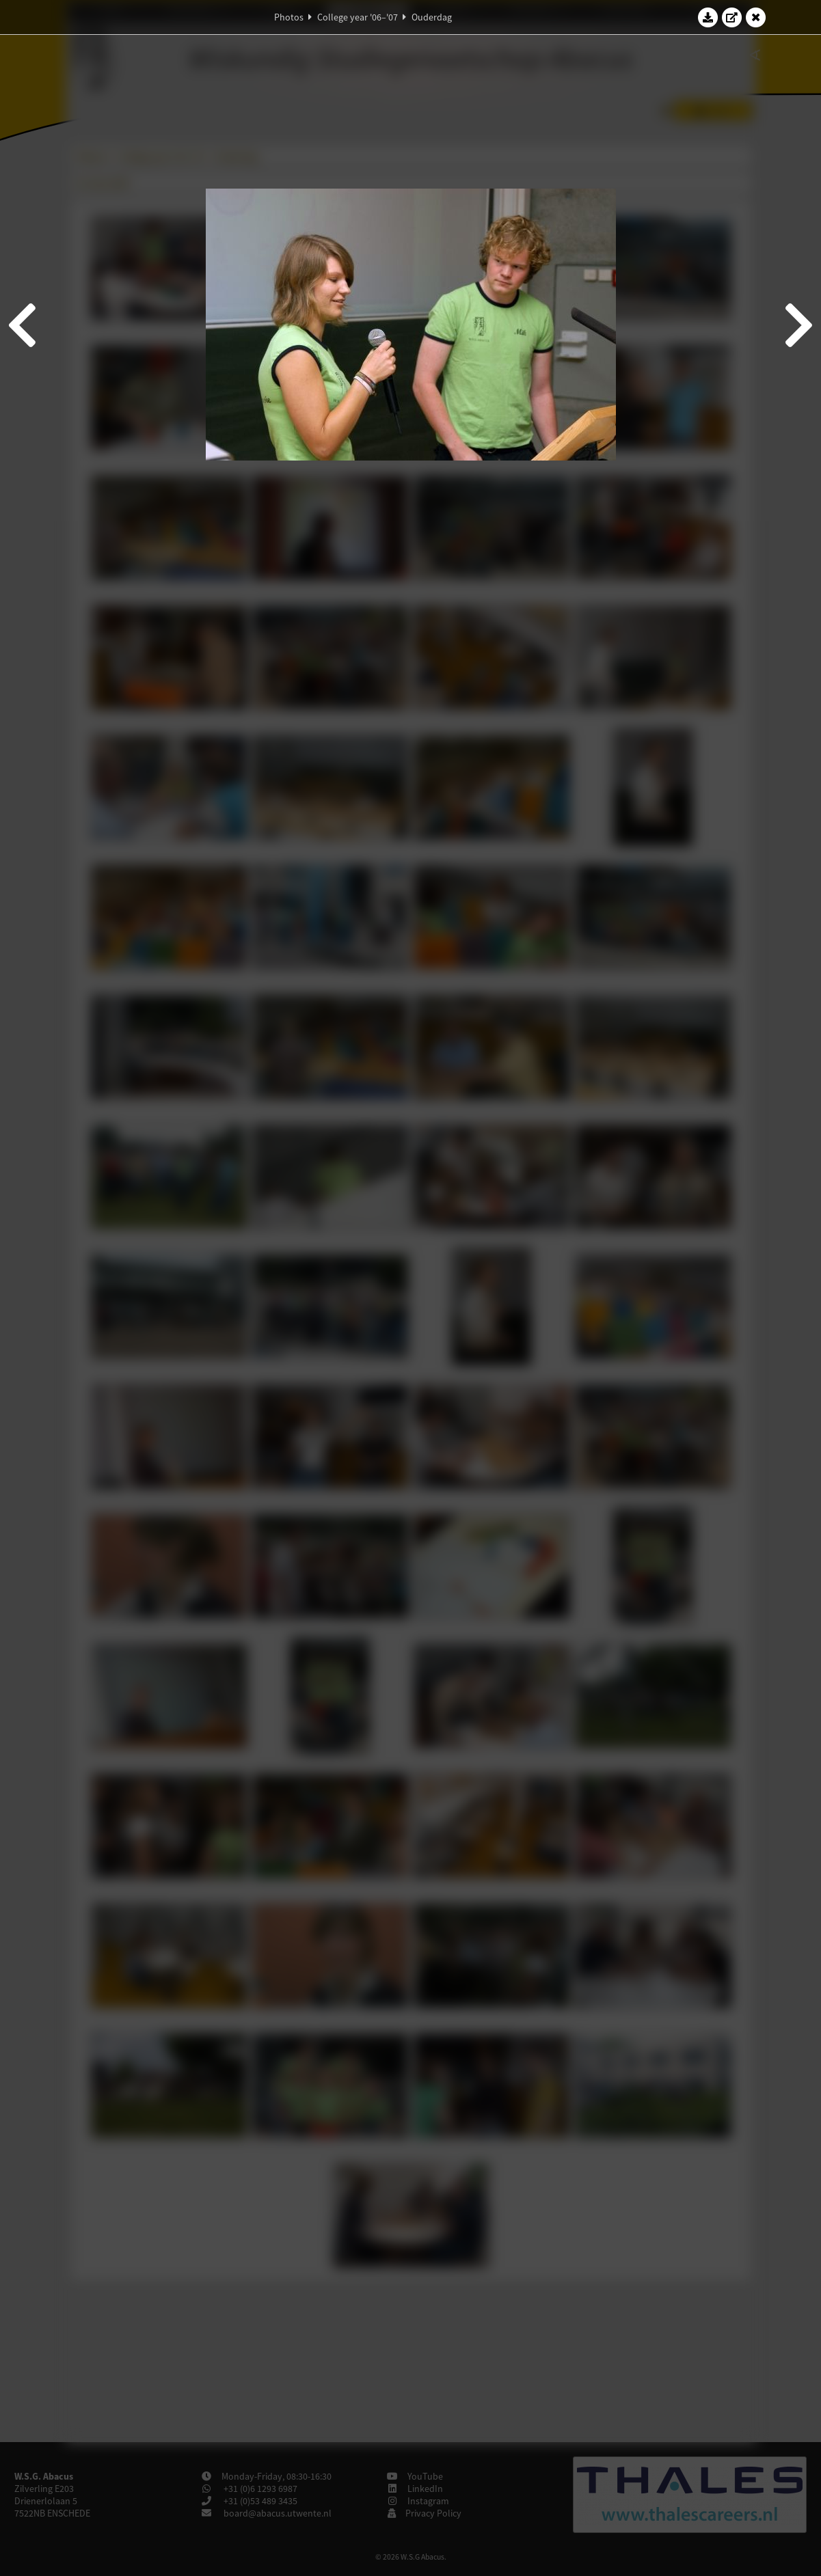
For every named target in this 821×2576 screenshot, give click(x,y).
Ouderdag (432, 17)
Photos (289, 17)
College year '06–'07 (357, 17)
